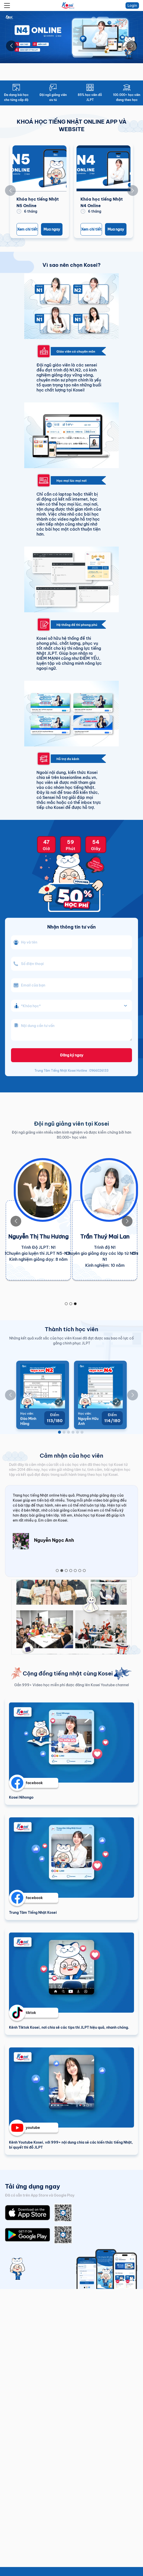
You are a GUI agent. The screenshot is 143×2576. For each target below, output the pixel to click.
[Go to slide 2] (70, 1303)
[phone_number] (71, 964)
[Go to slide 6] (82, 1432)
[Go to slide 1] (66, 1303)
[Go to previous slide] (11, 45)
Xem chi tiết (27, 229)
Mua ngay (52, 229)
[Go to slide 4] (73, 1432)
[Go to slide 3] (75, 1303)
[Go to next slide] (131, 45)
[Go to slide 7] (84, 1570)
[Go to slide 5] (77, 1432)
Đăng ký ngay (71, 1055)
